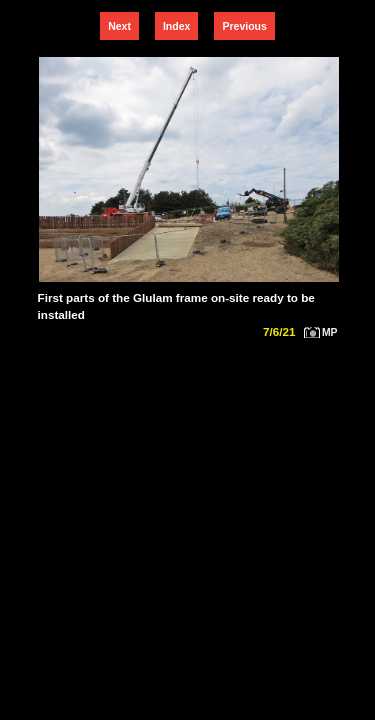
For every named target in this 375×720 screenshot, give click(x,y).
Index (176, 26)
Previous (244, 26)
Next (119, 26)
